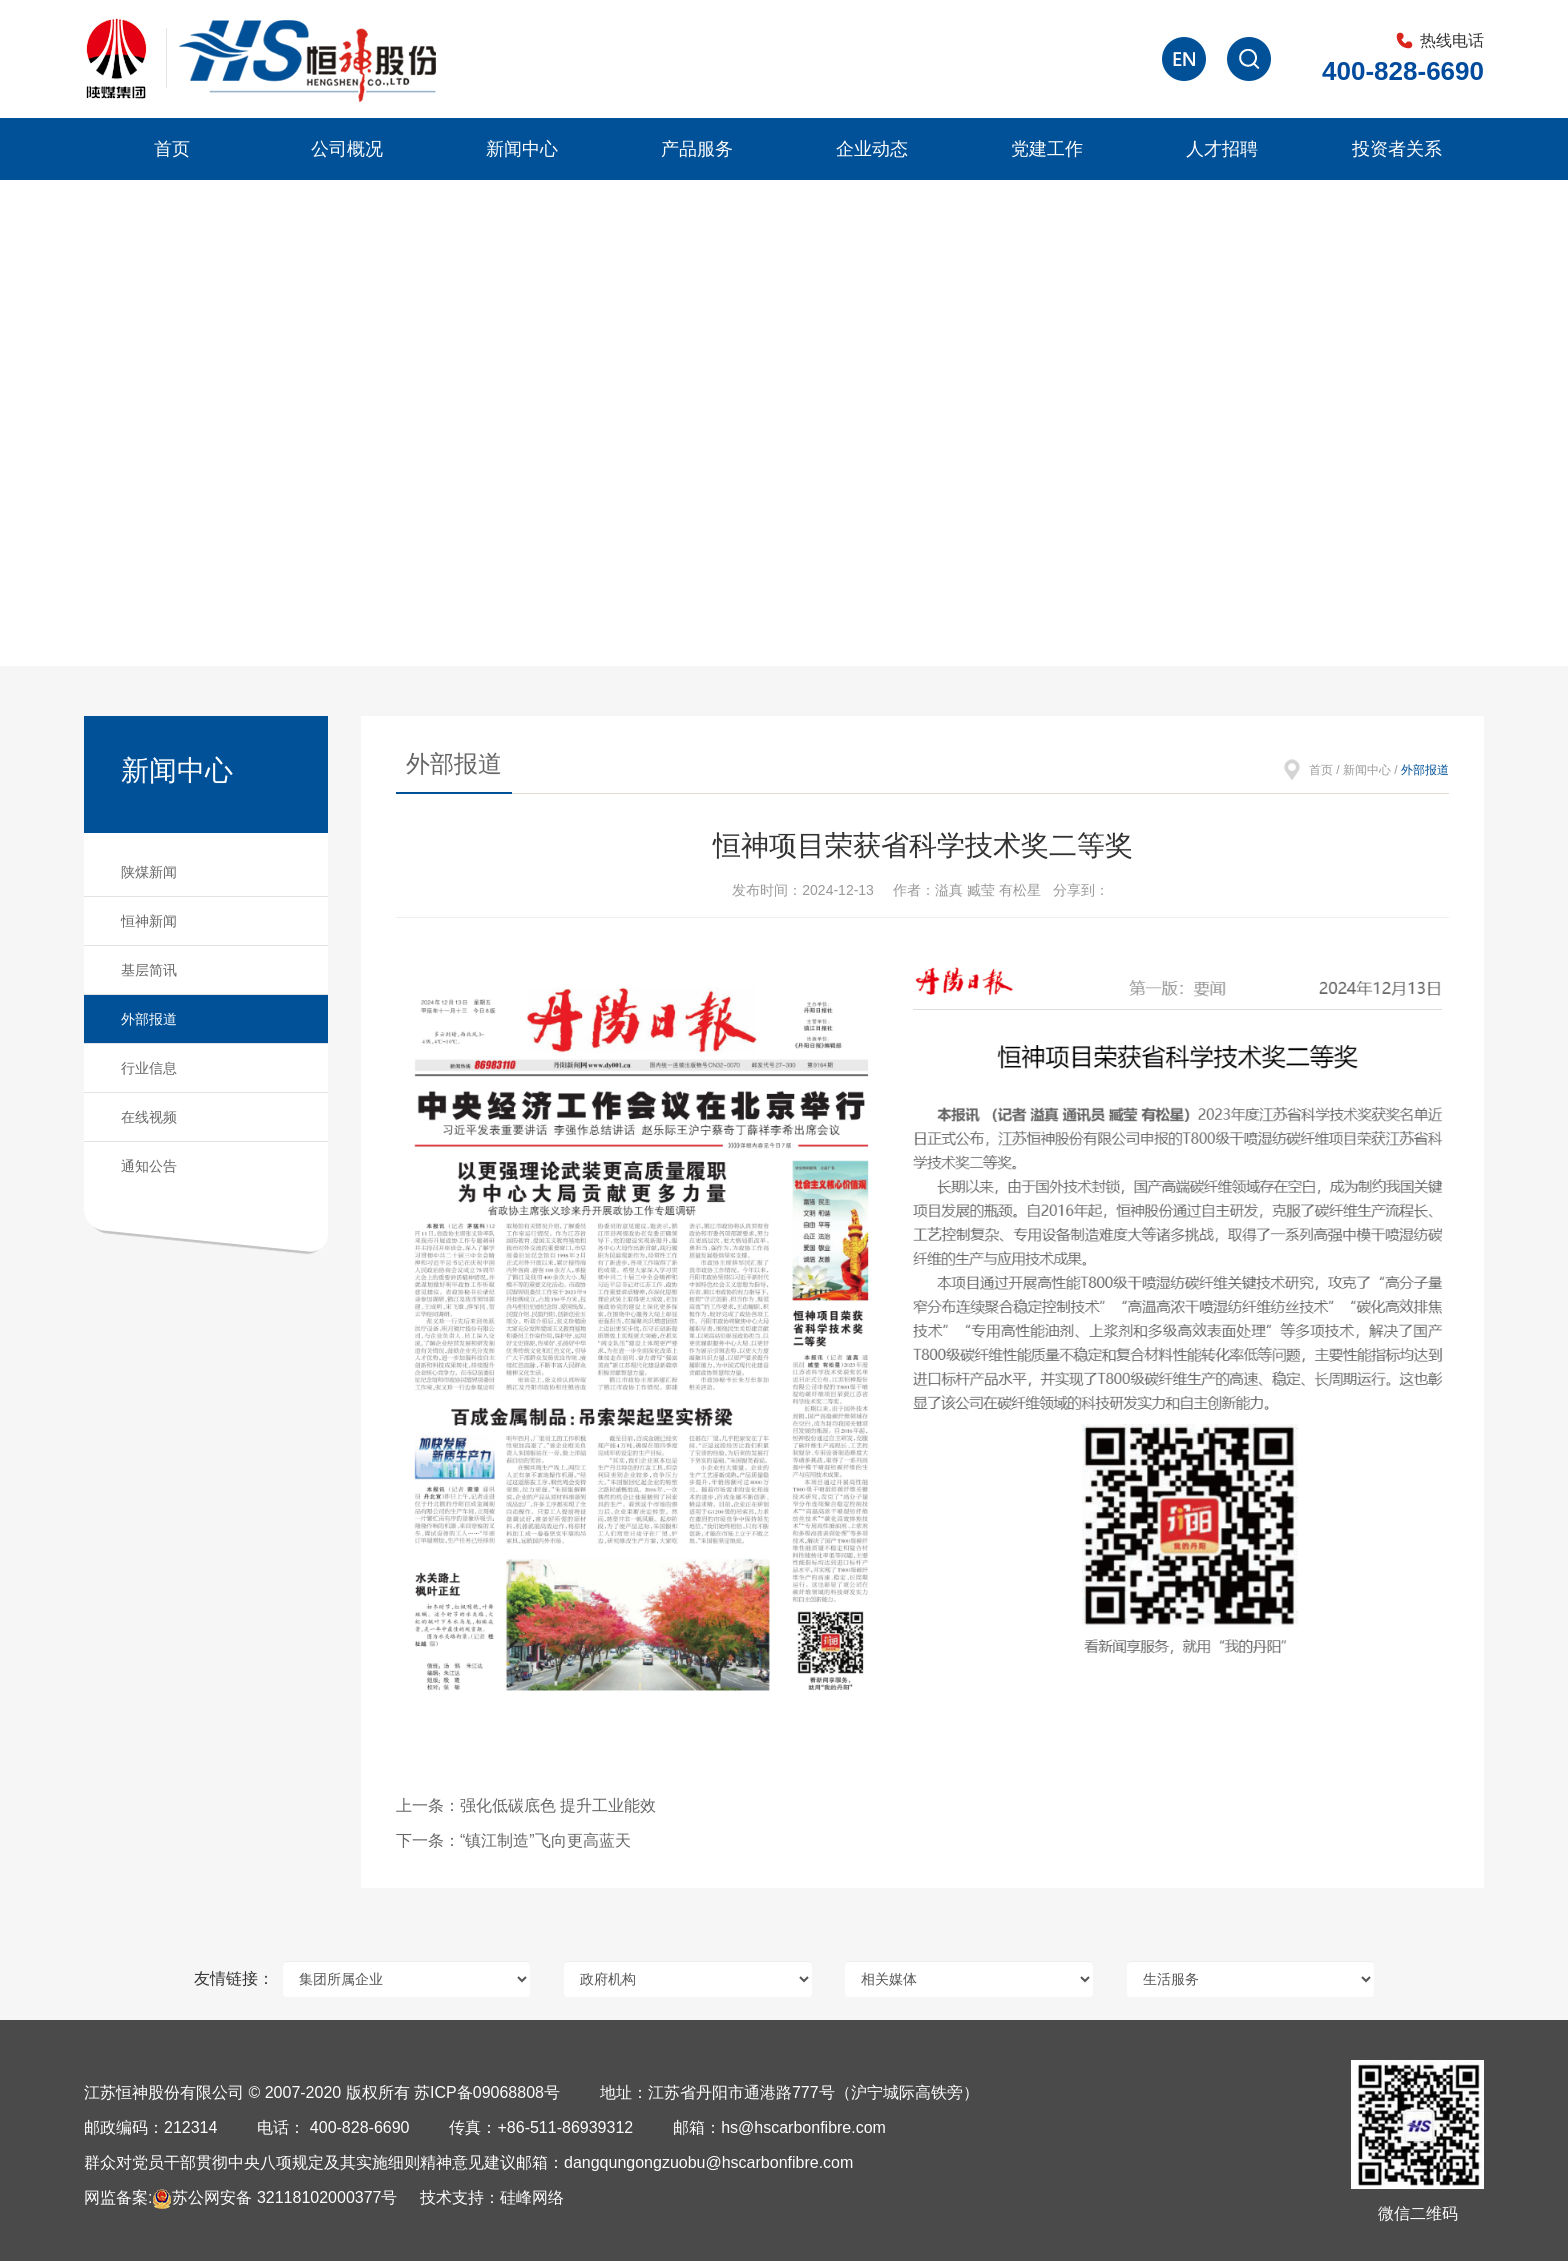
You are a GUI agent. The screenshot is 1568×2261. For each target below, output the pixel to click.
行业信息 (149, 1068)
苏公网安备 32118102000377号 (274, 2197)
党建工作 (1047, 149)
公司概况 (347, 149)
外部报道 (149, 1019)
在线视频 (149, 1117)
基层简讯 (149, 970)
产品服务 (697, 149)
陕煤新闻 (149, 872)
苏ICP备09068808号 (487, 2092)
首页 (172, 149)
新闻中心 (522, 149)
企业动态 (872, 149)
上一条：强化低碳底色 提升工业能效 (526, 1805)
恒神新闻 (149, 921)
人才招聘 (1222, 149)
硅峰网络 (532, 2197)
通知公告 (149, 1166)
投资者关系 (1397, 149)
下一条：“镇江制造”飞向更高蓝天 (513, 1840)
